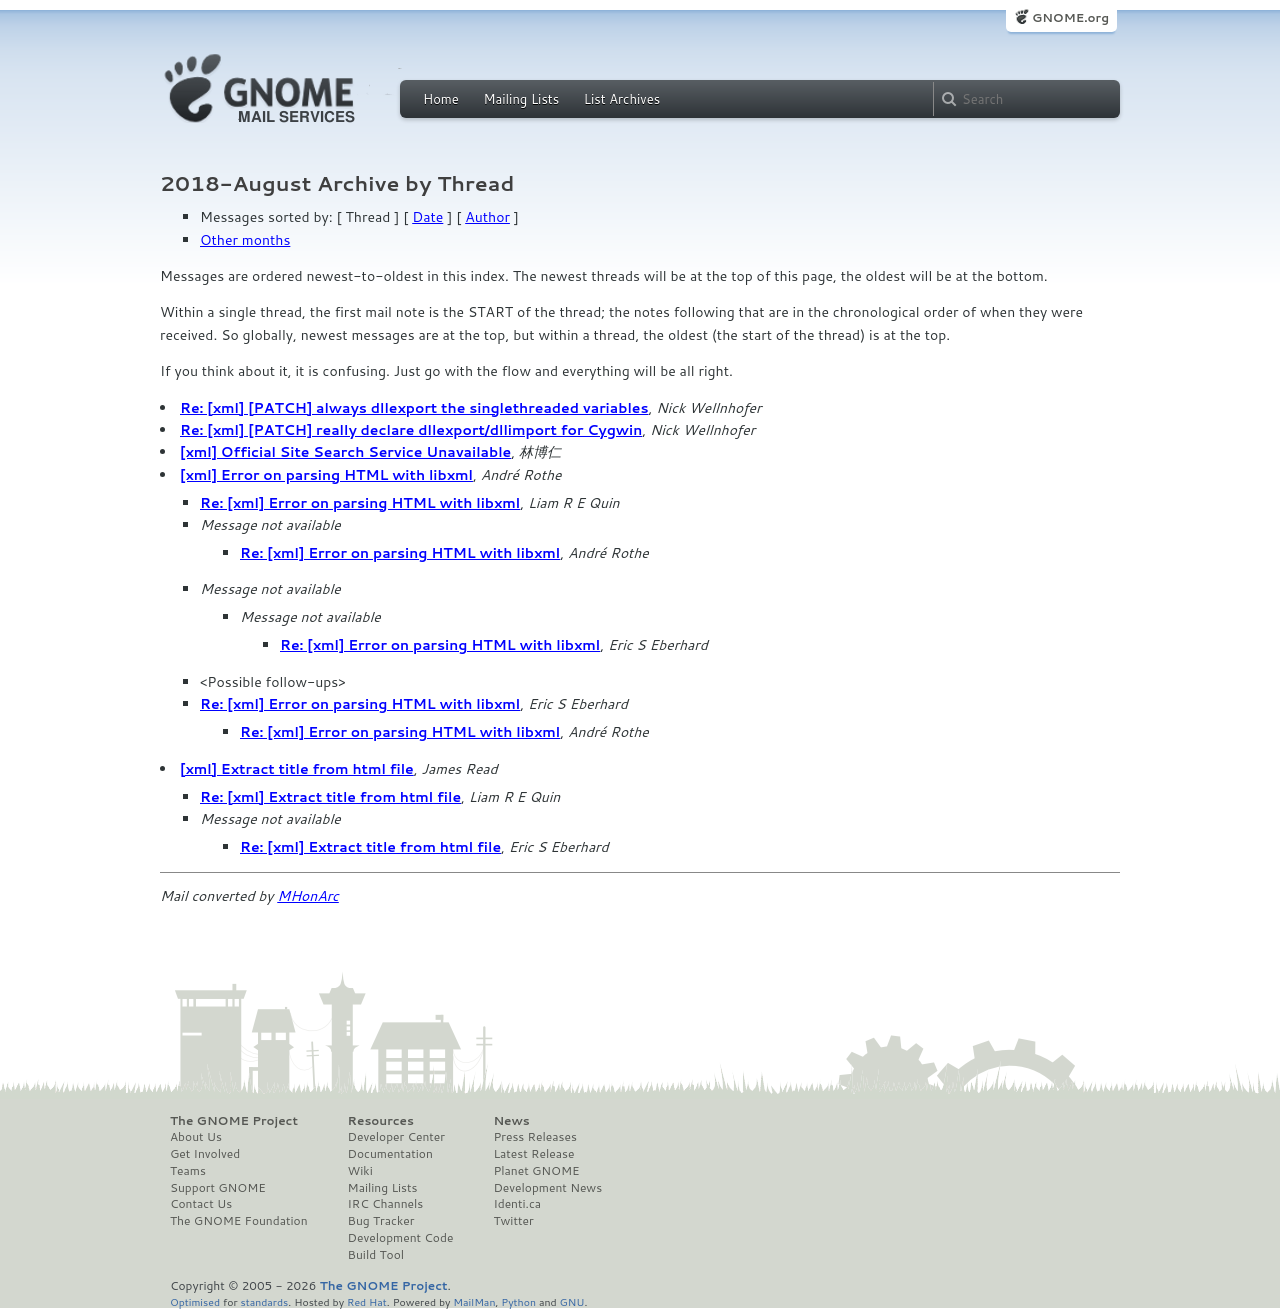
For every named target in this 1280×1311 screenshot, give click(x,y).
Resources (381, 1121)
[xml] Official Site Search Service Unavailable (345, 452)
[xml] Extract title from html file (297, 769)
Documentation (390, 1154)
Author (487, 217)
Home (441, 99)
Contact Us (201, 1204)
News (511, 1121)
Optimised (195, 1301)
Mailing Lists (521, 99)
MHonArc (308, 896)
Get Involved (205, 1154)
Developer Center (396, 1137)
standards (264, 1301)
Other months (245, 240)
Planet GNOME (536, 1171)
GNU (572, 1301)
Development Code (401, 1238)
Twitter (513, 1221)
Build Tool (376, 1255)
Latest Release (533, 1154)
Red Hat (367, 1301)
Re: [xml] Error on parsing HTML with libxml (360, 503)
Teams (188, 1171)
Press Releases (534, 1137)
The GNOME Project (234, 1121)
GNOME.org (1070, 17)
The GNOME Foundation (239, 1221)
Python (518, 1301)
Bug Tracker (381, 1221)
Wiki (360, 1171)
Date (427, 217)
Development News (547, 1188)
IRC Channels (386, 1204)
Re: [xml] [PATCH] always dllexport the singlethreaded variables (414, 408)
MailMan (474, 1301)
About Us (196, 1137)
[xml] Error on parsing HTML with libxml (326, 475)
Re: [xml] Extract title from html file (330, 797)
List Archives (622, 99)
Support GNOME (218, 1188)
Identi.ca (517, 1204)
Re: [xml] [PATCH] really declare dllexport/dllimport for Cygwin (411, 430)
